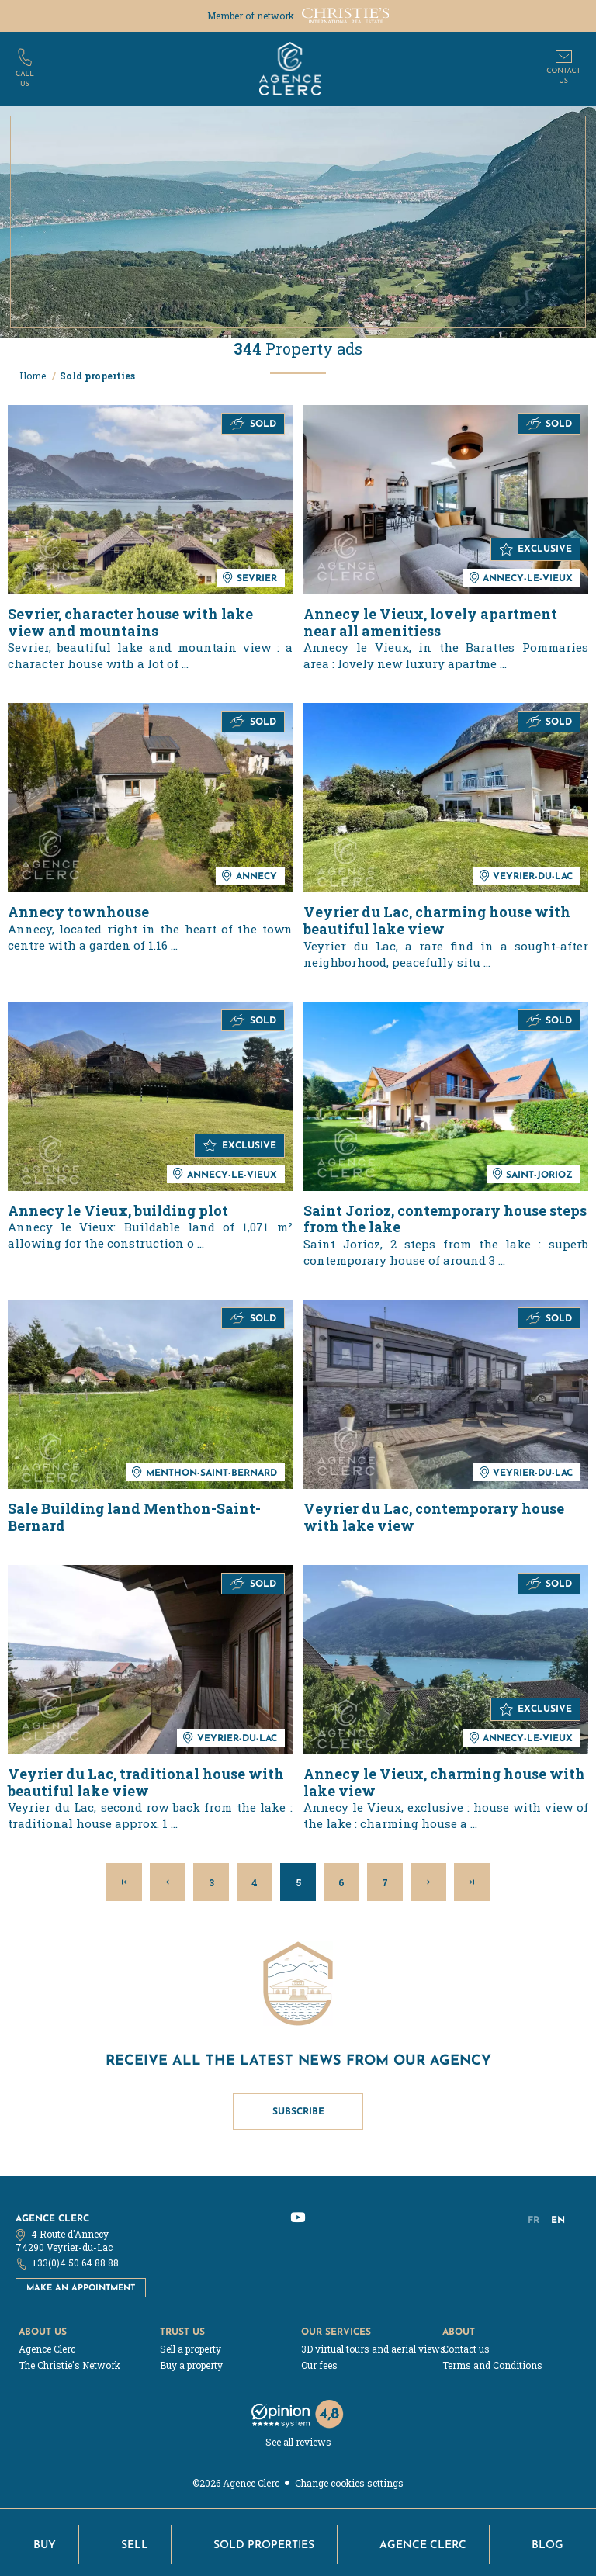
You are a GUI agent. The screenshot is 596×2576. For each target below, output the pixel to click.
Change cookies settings (349, 2483)
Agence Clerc (52, 2218)
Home (33, 375)
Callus (25, 79)
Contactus (563, 76)
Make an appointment (80, 2287)
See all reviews (298, 2442)
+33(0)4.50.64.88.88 (75, 2262)
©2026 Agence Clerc (235, 2483)
